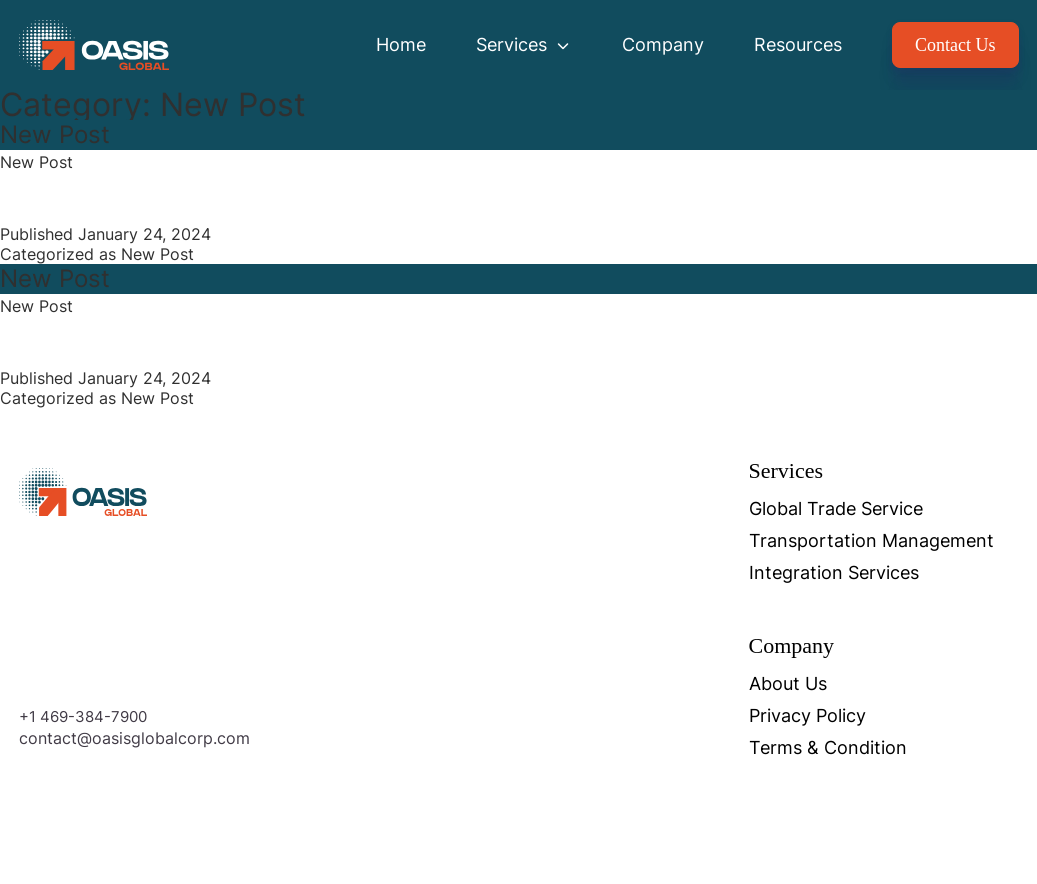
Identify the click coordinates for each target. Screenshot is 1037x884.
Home (401, 44)
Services (524, 44)
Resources (798, 44)
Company (663, 44)
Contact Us (955, 45)
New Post (55, 134)
